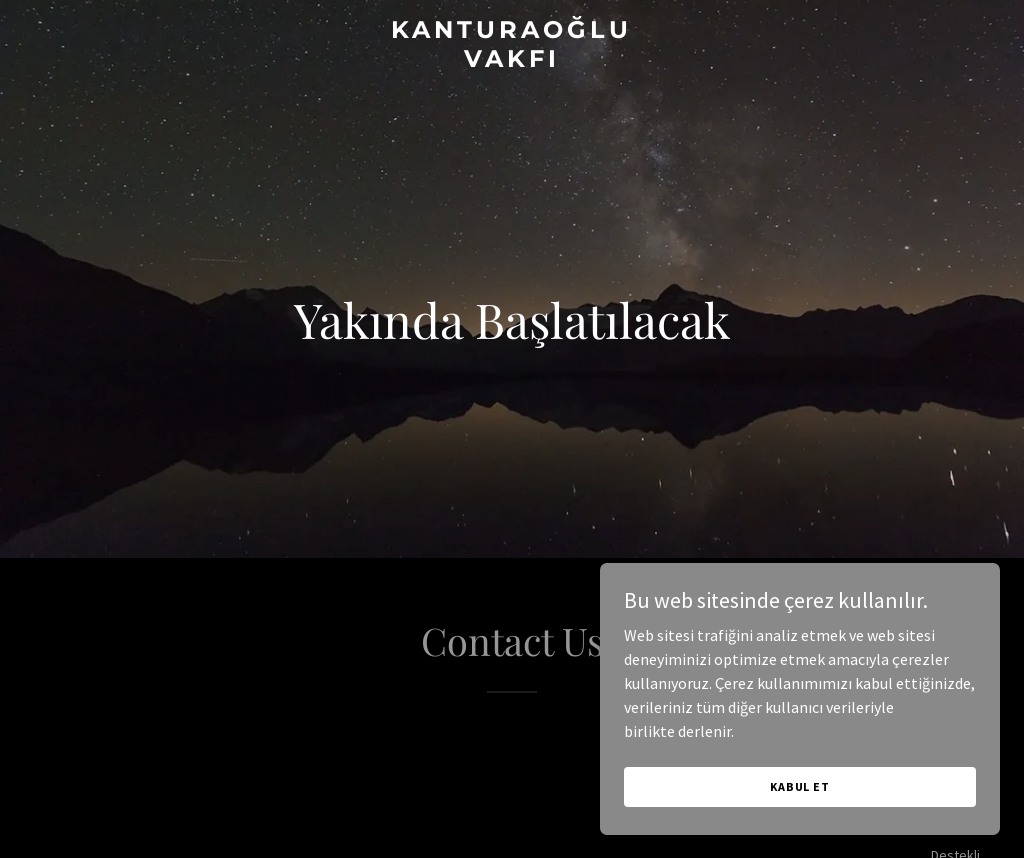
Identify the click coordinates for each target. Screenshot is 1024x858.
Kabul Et (800, 786)
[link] (511, 61)
